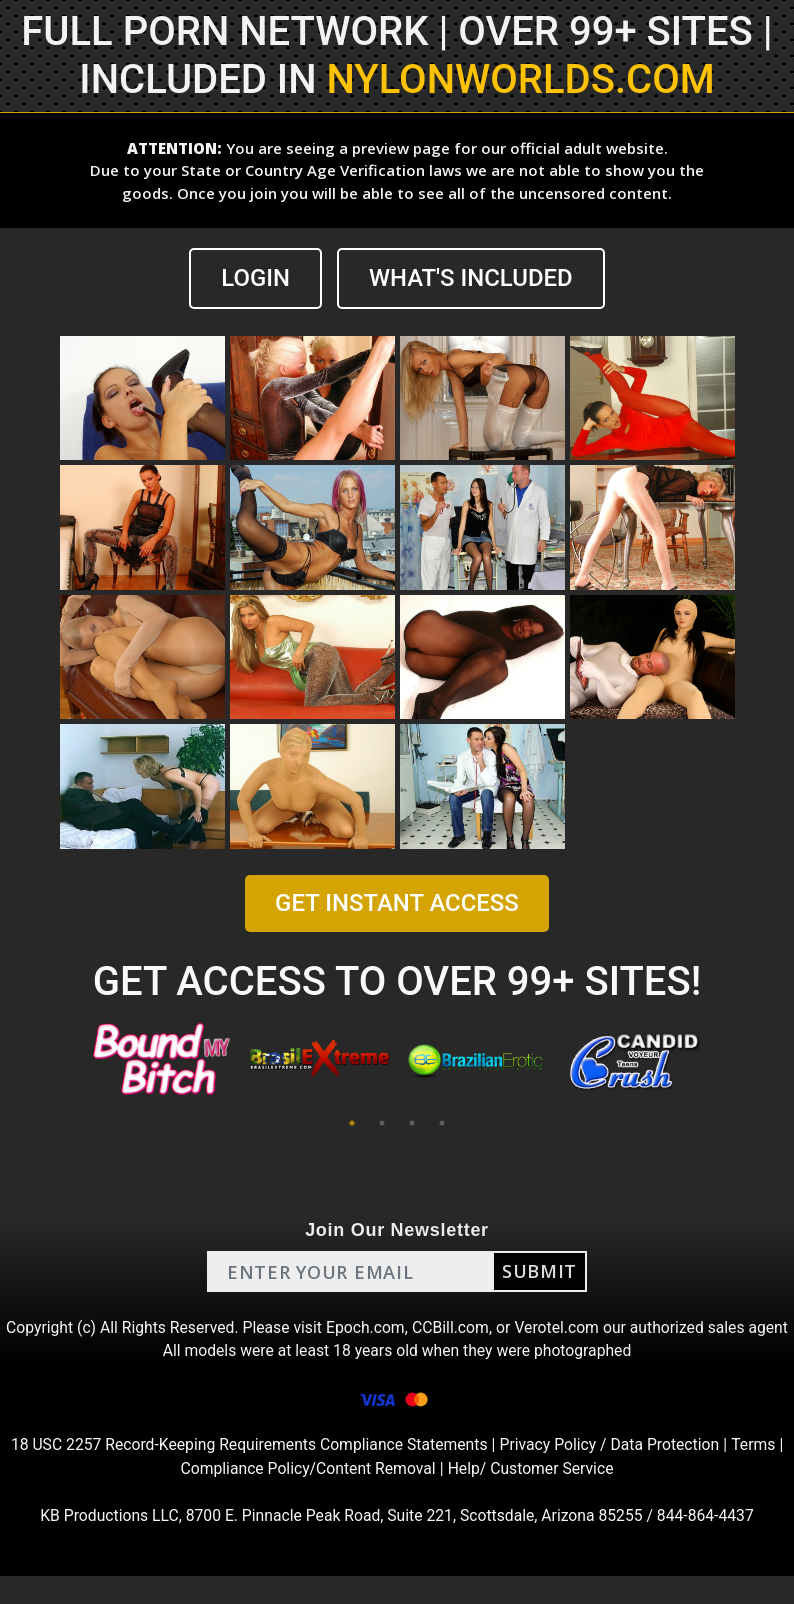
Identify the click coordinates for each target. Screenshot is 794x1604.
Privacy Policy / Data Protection (614, 1471)
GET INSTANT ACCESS (397, 903)
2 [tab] (382, 1123)
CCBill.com (473, 1327)
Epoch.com (387, 1327)
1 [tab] (352, 1123)
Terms (759, 1471)
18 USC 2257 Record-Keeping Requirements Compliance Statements (247, 1471)
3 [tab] (412, 1123)
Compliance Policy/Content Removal (307, 1495)
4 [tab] (442, 1123)
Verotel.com (581, 1327)
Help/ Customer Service (532, 1495)
